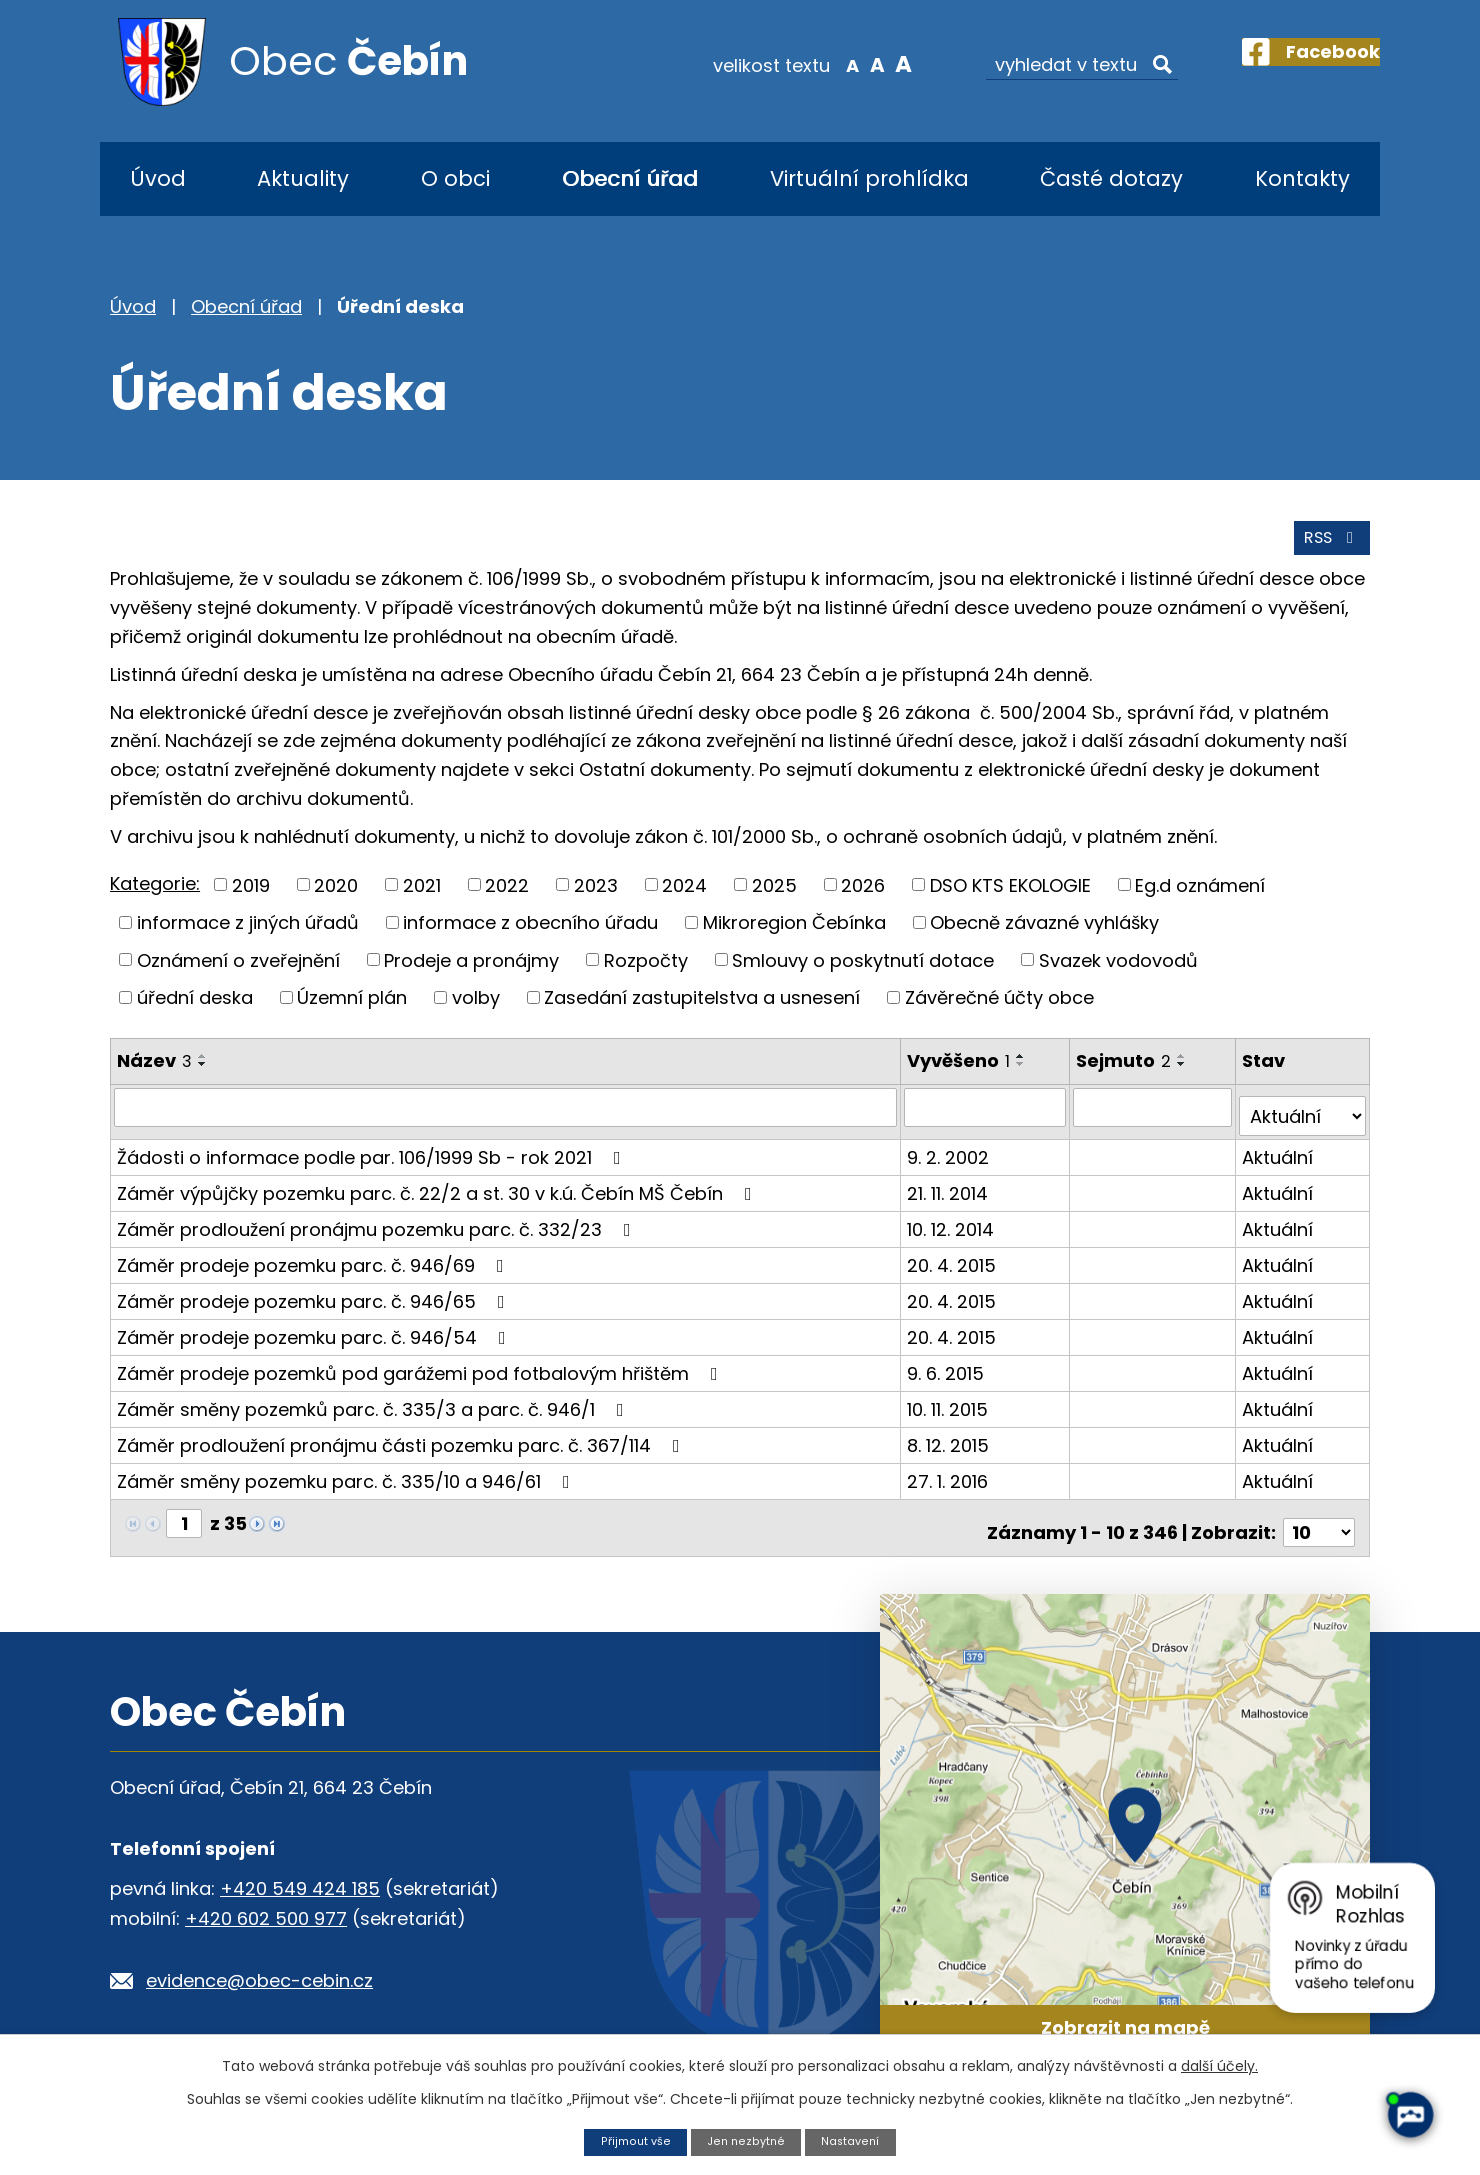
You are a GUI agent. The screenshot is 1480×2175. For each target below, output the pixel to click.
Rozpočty (646, 973)
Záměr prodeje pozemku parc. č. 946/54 (315, 1340)
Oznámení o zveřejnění (238, 973)
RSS (1327, 550)
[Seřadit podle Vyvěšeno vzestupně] (1024, 1069)
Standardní (840, 64)
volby (476, 1010)
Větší (865, 64)
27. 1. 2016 (950, 1484)
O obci (455, 178)
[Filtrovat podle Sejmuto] (1156, 1120)
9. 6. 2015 (948, 1376)
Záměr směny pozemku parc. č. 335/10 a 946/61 (347, 1484)
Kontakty (1302, 178)
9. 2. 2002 (951, 1160)
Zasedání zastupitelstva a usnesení (702, 1010)
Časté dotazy (1111, 178)
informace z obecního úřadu (530, 935)
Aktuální (1279, 1160)
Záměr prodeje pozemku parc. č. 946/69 (314, 1268)
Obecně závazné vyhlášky (1044, 935)
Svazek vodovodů (1118, 973)
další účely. (1219, 2064)
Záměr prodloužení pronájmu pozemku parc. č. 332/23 (378, 1232)
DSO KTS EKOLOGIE (1010, 898)
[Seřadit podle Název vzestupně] (203, 1069)
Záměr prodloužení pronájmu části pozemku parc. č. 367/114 (402, 1448)
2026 (863, 898)
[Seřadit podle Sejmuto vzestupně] (1186, 1069)
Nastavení (859, 2140)
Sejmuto (1127, 1073)
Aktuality (303, 178)
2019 (251, 898)
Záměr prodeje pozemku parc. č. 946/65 (315, 1304)
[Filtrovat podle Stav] (1303, 1120)
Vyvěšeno (961, 1073)
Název (154, 1073)
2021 (422, 898)
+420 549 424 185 (300, 1883)
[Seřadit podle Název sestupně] (203, 1077)
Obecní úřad (630, 178)
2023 (596, 898)
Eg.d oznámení (1200, 898)
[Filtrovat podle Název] (507, 1120)
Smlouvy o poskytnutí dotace (863, 973)
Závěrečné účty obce (999, 1010)
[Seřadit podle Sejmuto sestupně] (1186, 1077)
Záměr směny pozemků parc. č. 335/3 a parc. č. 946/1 (374, 1412)
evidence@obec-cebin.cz (259, 1975)
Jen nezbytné (746, 2140)
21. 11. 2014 (950, 1196)
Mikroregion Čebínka (794, 935)
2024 (684, 898)
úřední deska (195, 1010)
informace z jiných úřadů (248, 935)
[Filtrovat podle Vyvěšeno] (988, 1120)
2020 (336, 898)
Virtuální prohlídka (869, 178)
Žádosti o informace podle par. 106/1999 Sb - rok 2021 (373, 1160)
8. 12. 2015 (951, 1448)
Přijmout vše (627, 2140)
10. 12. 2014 (953, 1232)
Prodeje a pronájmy (471, 973)
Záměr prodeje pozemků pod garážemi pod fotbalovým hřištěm (421, 1376)
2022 (507, 898)
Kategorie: (155, 896)
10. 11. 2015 (950, 1412)
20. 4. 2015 (954, 1268)
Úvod (158, 178)
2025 (774, 898)
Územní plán (352, 1010)
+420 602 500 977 (266, 1913)
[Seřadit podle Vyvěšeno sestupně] (1024, 1077)
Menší (815, 64)
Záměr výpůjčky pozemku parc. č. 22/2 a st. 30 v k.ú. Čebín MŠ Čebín (438, 1196)
